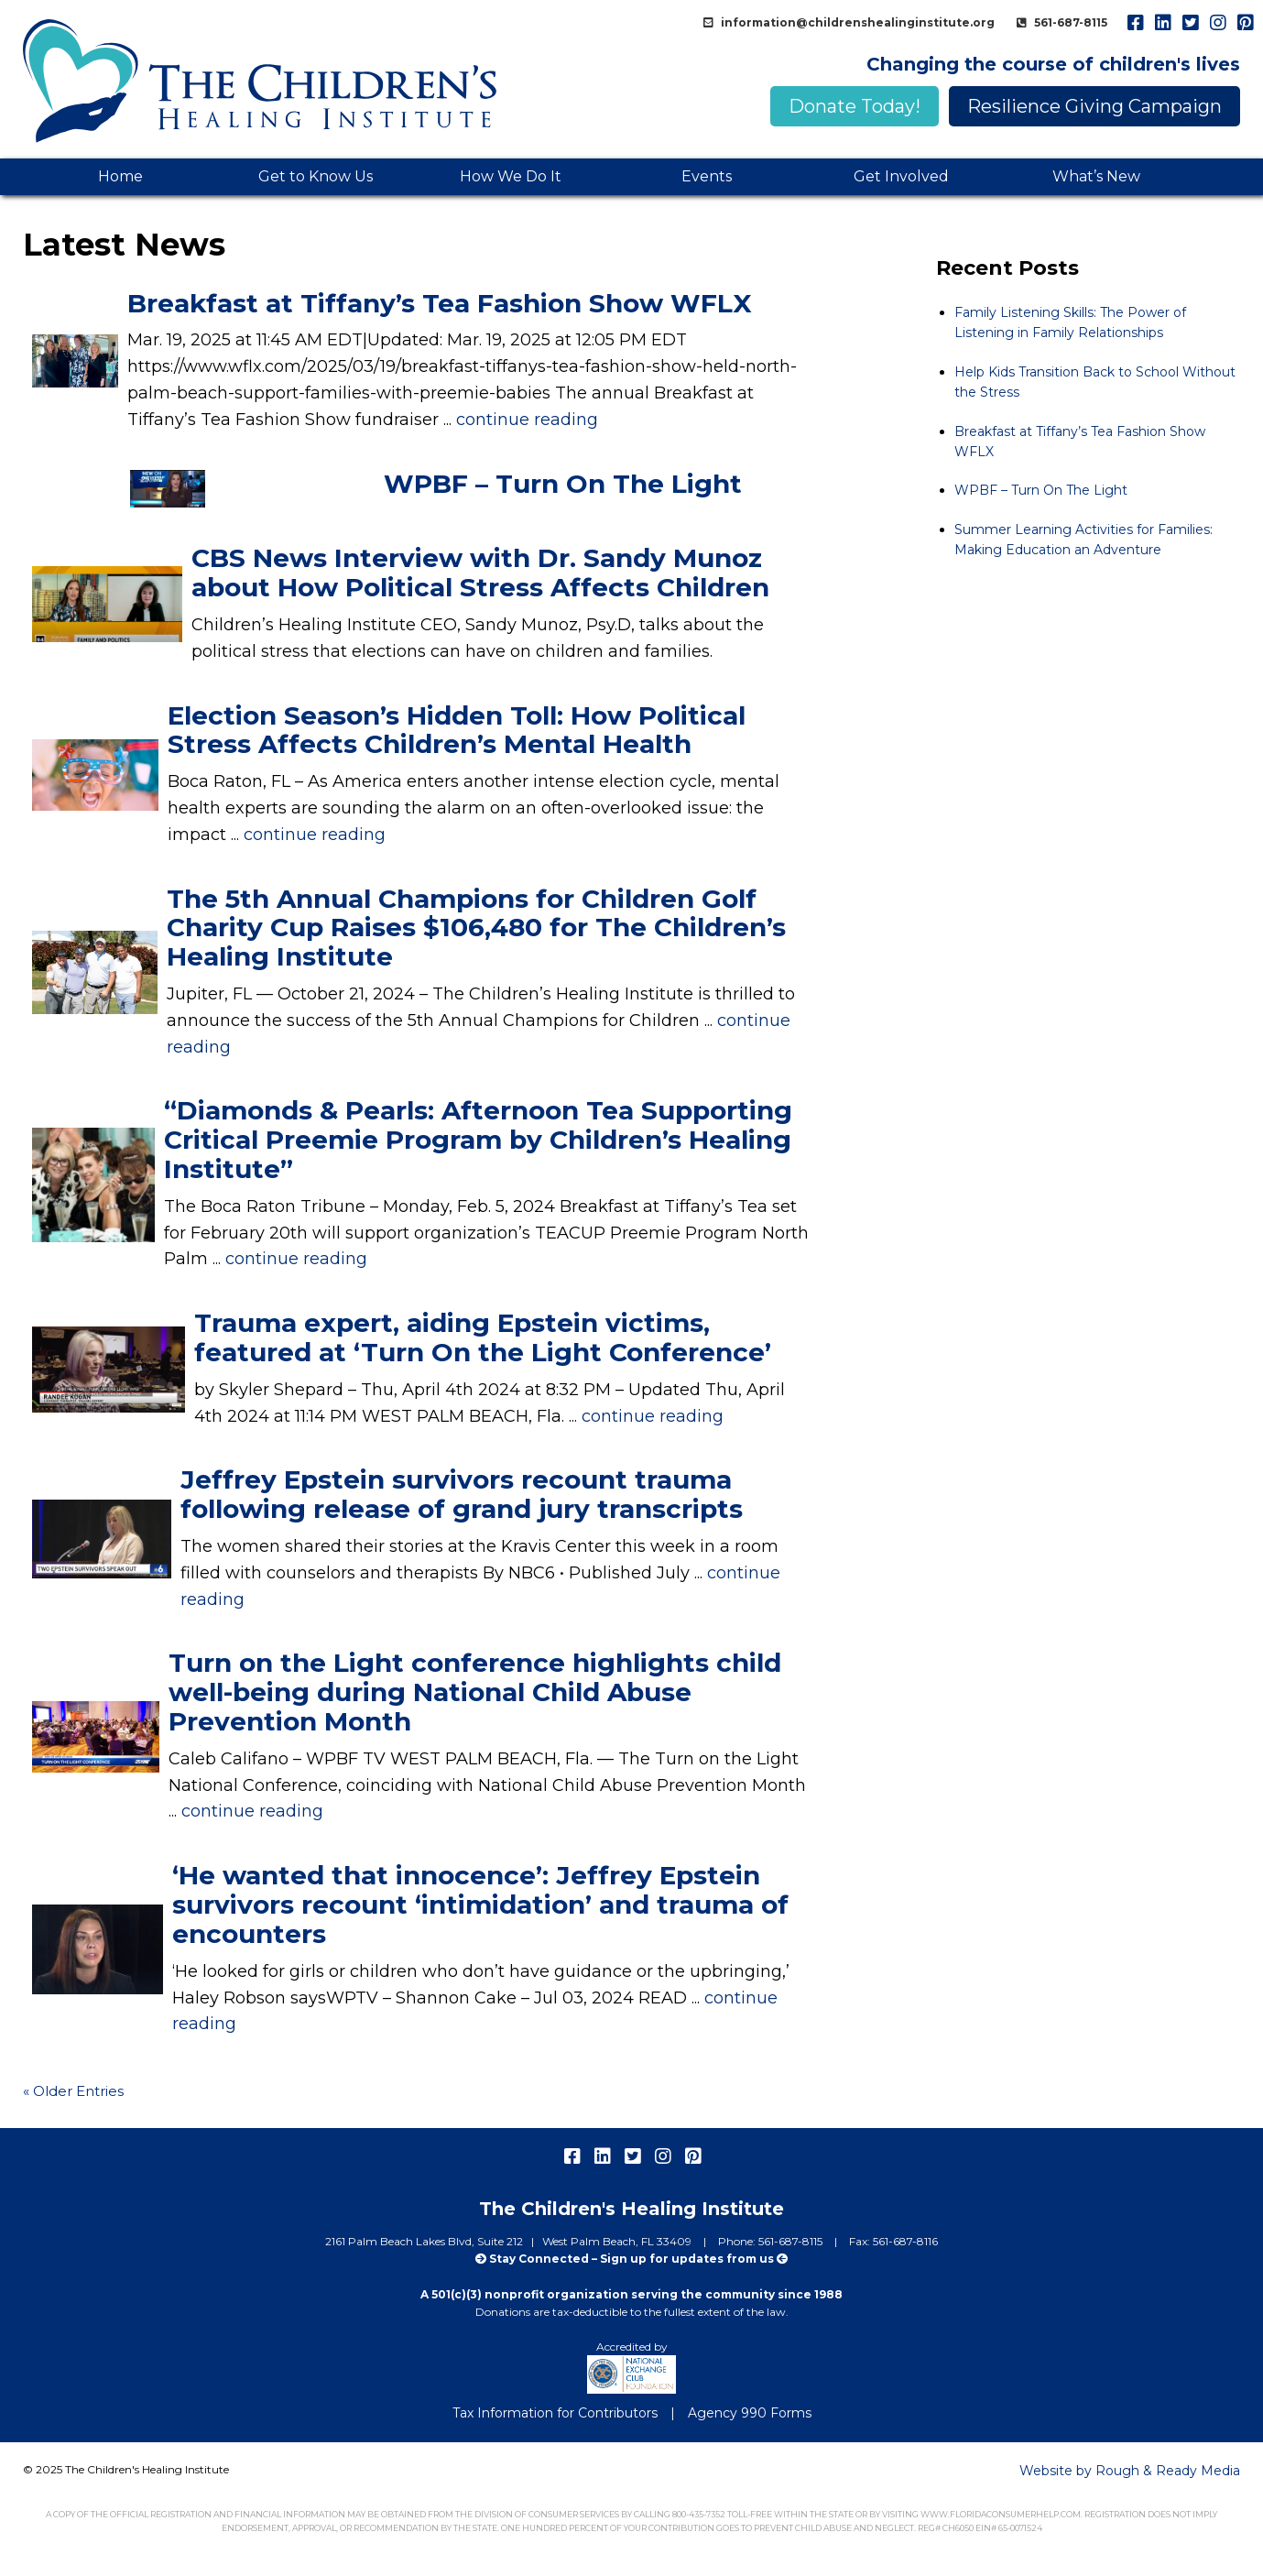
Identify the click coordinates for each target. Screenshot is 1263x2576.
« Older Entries (73, 2091)
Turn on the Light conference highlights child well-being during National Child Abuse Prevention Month (475, 1692)
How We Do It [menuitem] (510, 176)
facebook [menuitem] (1135, 23)
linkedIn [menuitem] (1162, 23)
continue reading (527, 419)
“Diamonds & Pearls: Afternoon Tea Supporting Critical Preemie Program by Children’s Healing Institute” (478, 1139)
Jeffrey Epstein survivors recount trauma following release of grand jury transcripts (461, 1494)
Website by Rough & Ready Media (1129, 2470)
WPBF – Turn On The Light (563, 483)
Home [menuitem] (120, 176)
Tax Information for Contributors (555, 2413)
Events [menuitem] (706, 176)
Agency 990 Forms (749, 2413)
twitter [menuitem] (1190, 23)
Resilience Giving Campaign (1094, 106)
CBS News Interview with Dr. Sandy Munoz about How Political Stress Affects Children (480, 572)
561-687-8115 (1069, 22)
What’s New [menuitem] (1096, 176)
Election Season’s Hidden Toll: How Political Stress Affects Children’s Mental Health (457, 730)
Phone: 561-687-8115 (771, 2241)
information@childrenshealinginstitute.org (856, 22)
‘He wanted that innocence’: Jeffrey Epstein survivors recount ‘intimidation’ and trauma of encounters (480, 1904)
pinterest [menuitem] (1245, 23)
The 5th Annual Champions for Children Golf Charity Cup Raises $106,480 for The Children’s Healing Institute (476, 928)
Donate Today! (854, 106)
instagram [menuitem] (1217, 23)
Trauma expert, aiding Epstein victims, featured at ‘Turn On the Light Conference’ (482, 1337)
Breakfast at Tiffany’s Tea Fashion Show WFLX (439, 303)
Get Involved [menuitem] (901, 176)
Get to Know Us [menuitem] (315, 176)
